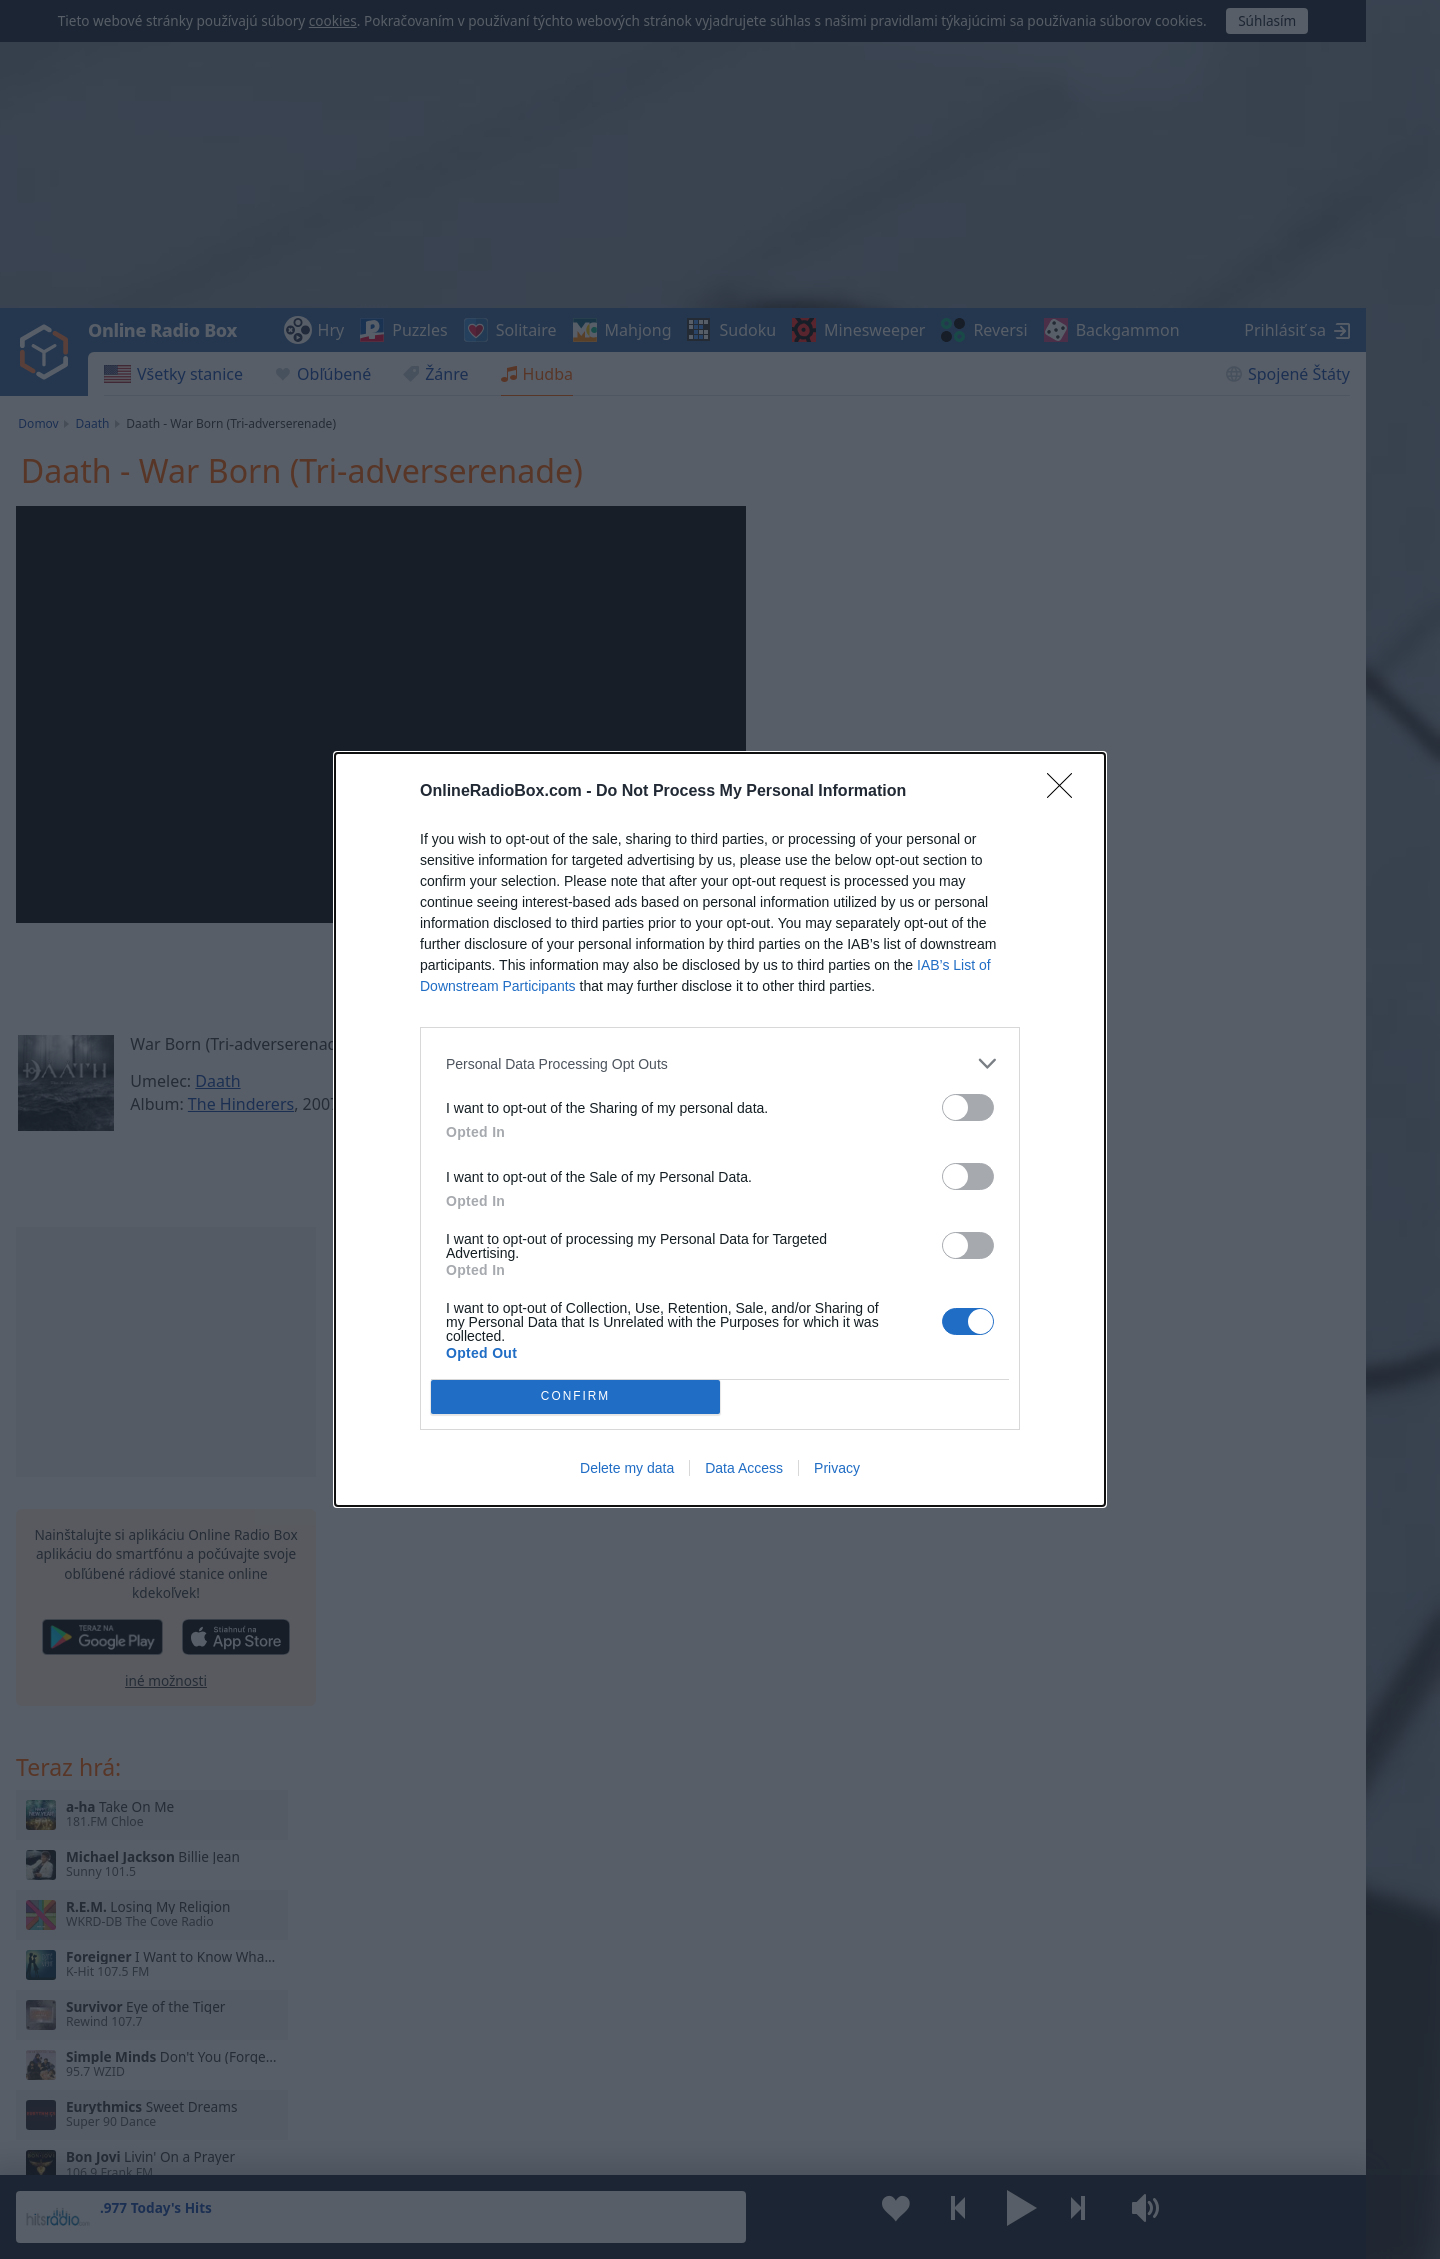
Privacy (837, 1468)
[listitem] (720, 1063)
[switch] (968, 1107)
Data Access (744, 1468)
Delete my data (627, 1468)
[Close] (1066, 792)
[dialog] (720, 1129)
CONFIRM (575, 1397)
